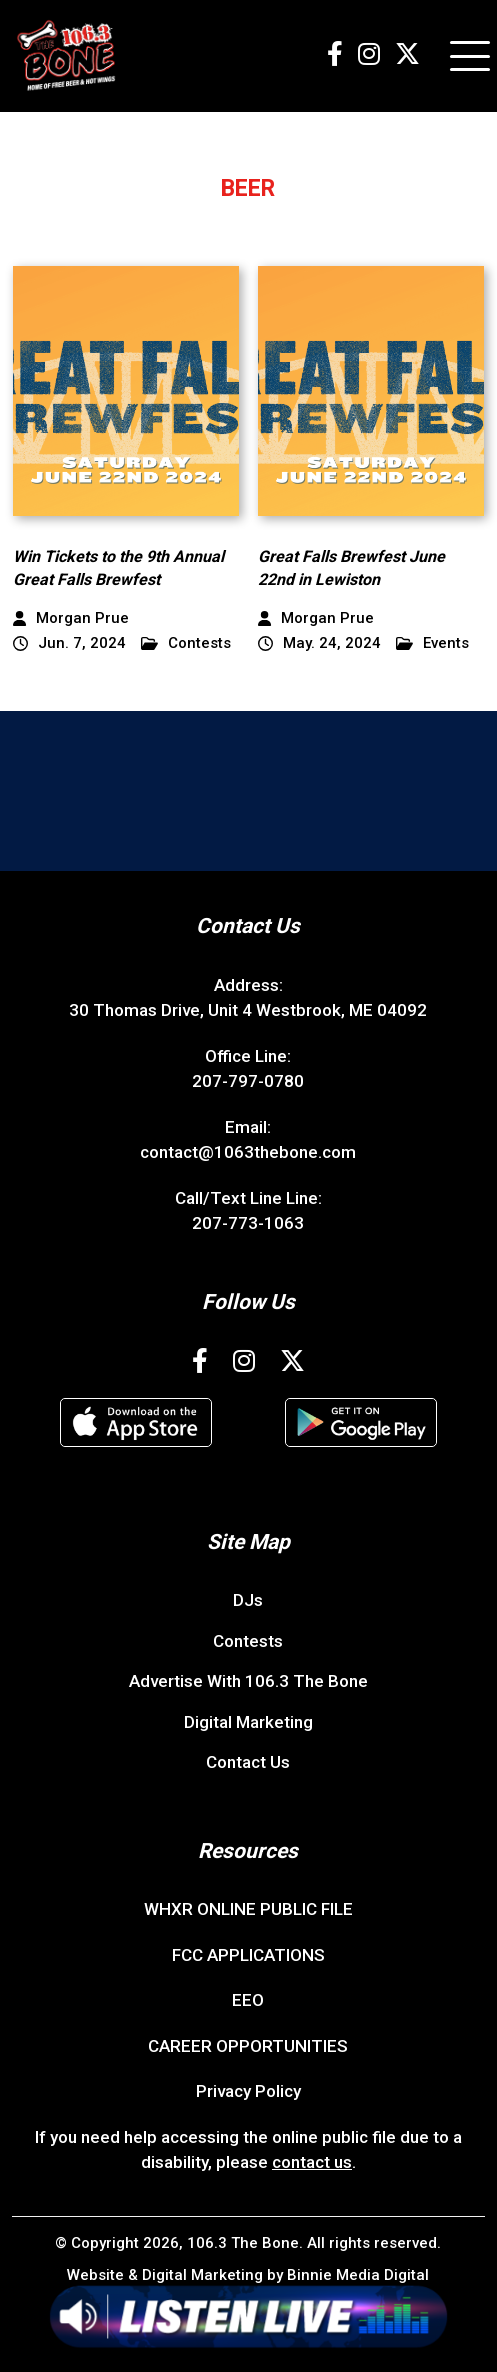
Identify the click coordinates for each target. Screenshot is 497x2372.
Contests (186, 643)
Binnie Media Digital (358, 2275)
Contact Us (248, 1762)
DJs (248, 1600)
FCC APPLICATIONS (248, 1955)
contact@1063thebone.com (248, 1152)
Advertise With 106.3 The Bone (248, 1681)
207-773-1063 (248, 1223)
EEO (248, 2000)
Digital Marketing (248, 1722)
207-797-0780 (248, 1081)
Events (432, 643)
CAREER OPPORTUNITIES (248, 2046)
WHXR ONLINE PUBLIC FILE (248, 1909)
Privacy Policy (248, 2091)
